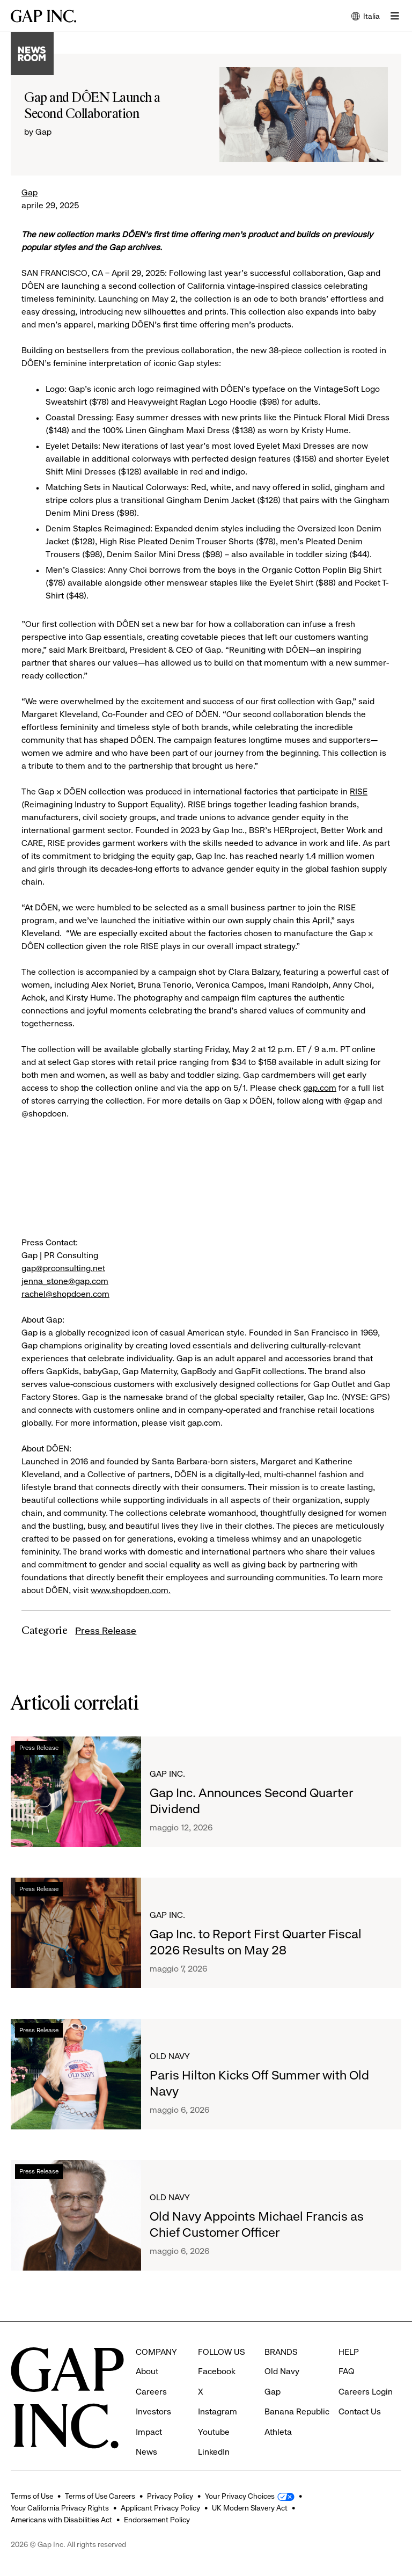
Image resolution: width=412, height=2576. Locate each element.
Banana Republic (296, 2392)
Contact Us (360, 2392)
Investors (153, 2392)
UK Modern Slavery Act (250, 2508)
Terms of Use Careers (100, 2496)
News (146, 2432)
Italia (365, 17)
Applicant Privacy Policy (160, 2508)
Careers (151, 2372)
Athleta (278, 2412)
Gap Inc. (167, 1774)
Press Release (105, 1630)
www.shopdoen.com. (131, 1590)
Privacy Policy (170, 2496)
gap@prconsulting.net (63, 1268)
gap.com (319, 1088)
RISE (358, 791)
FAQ (347, 2351)
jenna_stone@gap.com (64, 1281)
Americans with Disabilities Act (61, 2519)
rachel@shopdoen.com (65, 1294)
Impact (149, 2412)
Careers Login (366, 2372)
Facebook (217, 2351)
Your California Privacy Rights (60, 2508)
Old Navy (170, 2056)
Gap (29, 192)
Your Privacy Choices (240, 2496)
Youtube (214, 2412)
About (147, 2351)
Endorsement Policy (157, 2519)
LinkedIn (214, 2432)
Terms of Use (32, 2496)
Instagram (217, 2392)
